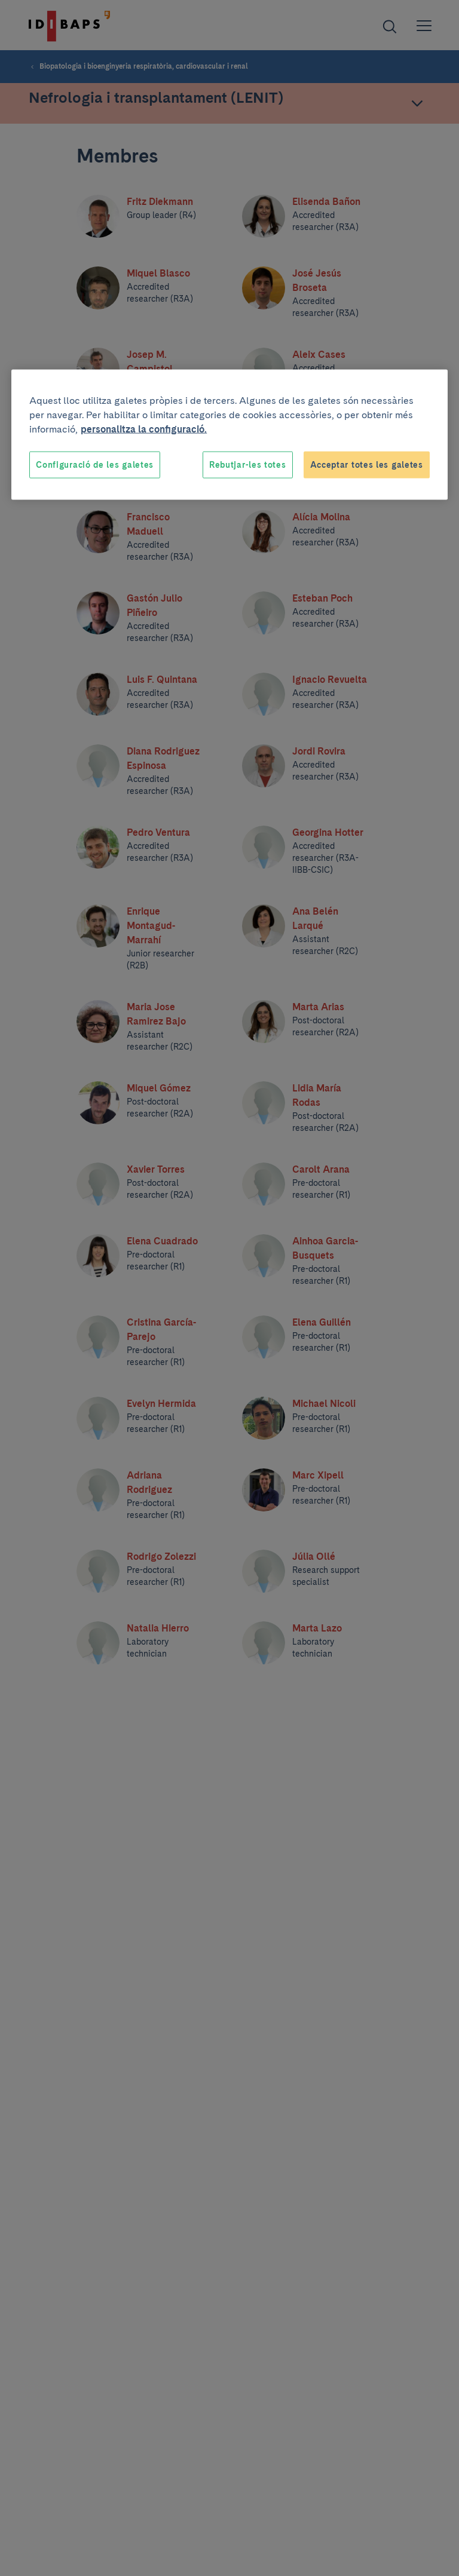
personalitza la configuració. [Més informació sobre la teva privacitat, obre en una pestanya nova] (144, 428)
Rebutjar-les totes (247, 464)
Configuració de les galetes (95, 464)
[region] (229, 434)
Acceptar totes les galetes (366, 464)
